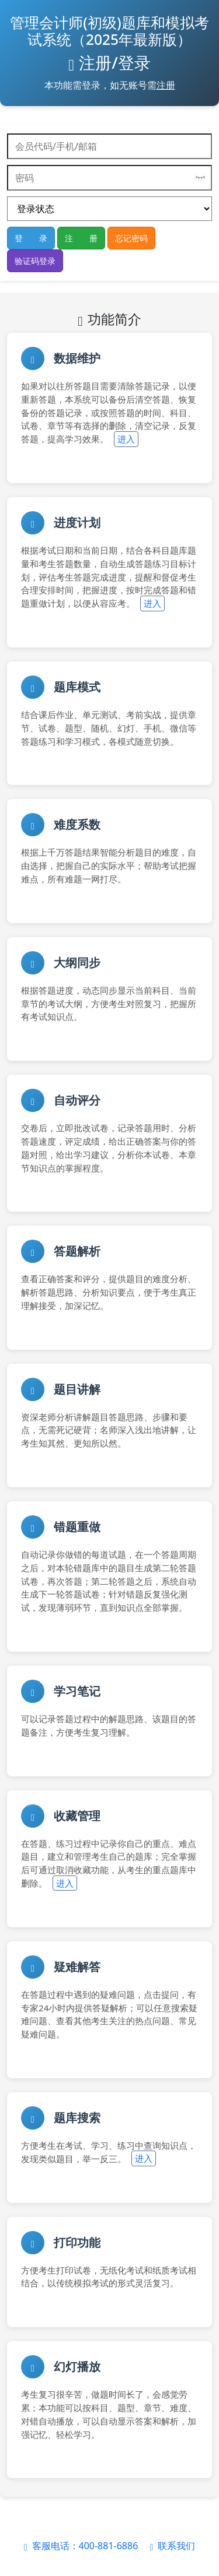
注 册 (81, 238)
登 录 (31, 238)
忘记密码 (131, 238)
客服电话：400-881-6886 (82, 2545)
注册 (166, 85)
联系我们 (172, 2545)
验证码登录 (35, 260)
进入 (126, 439)
